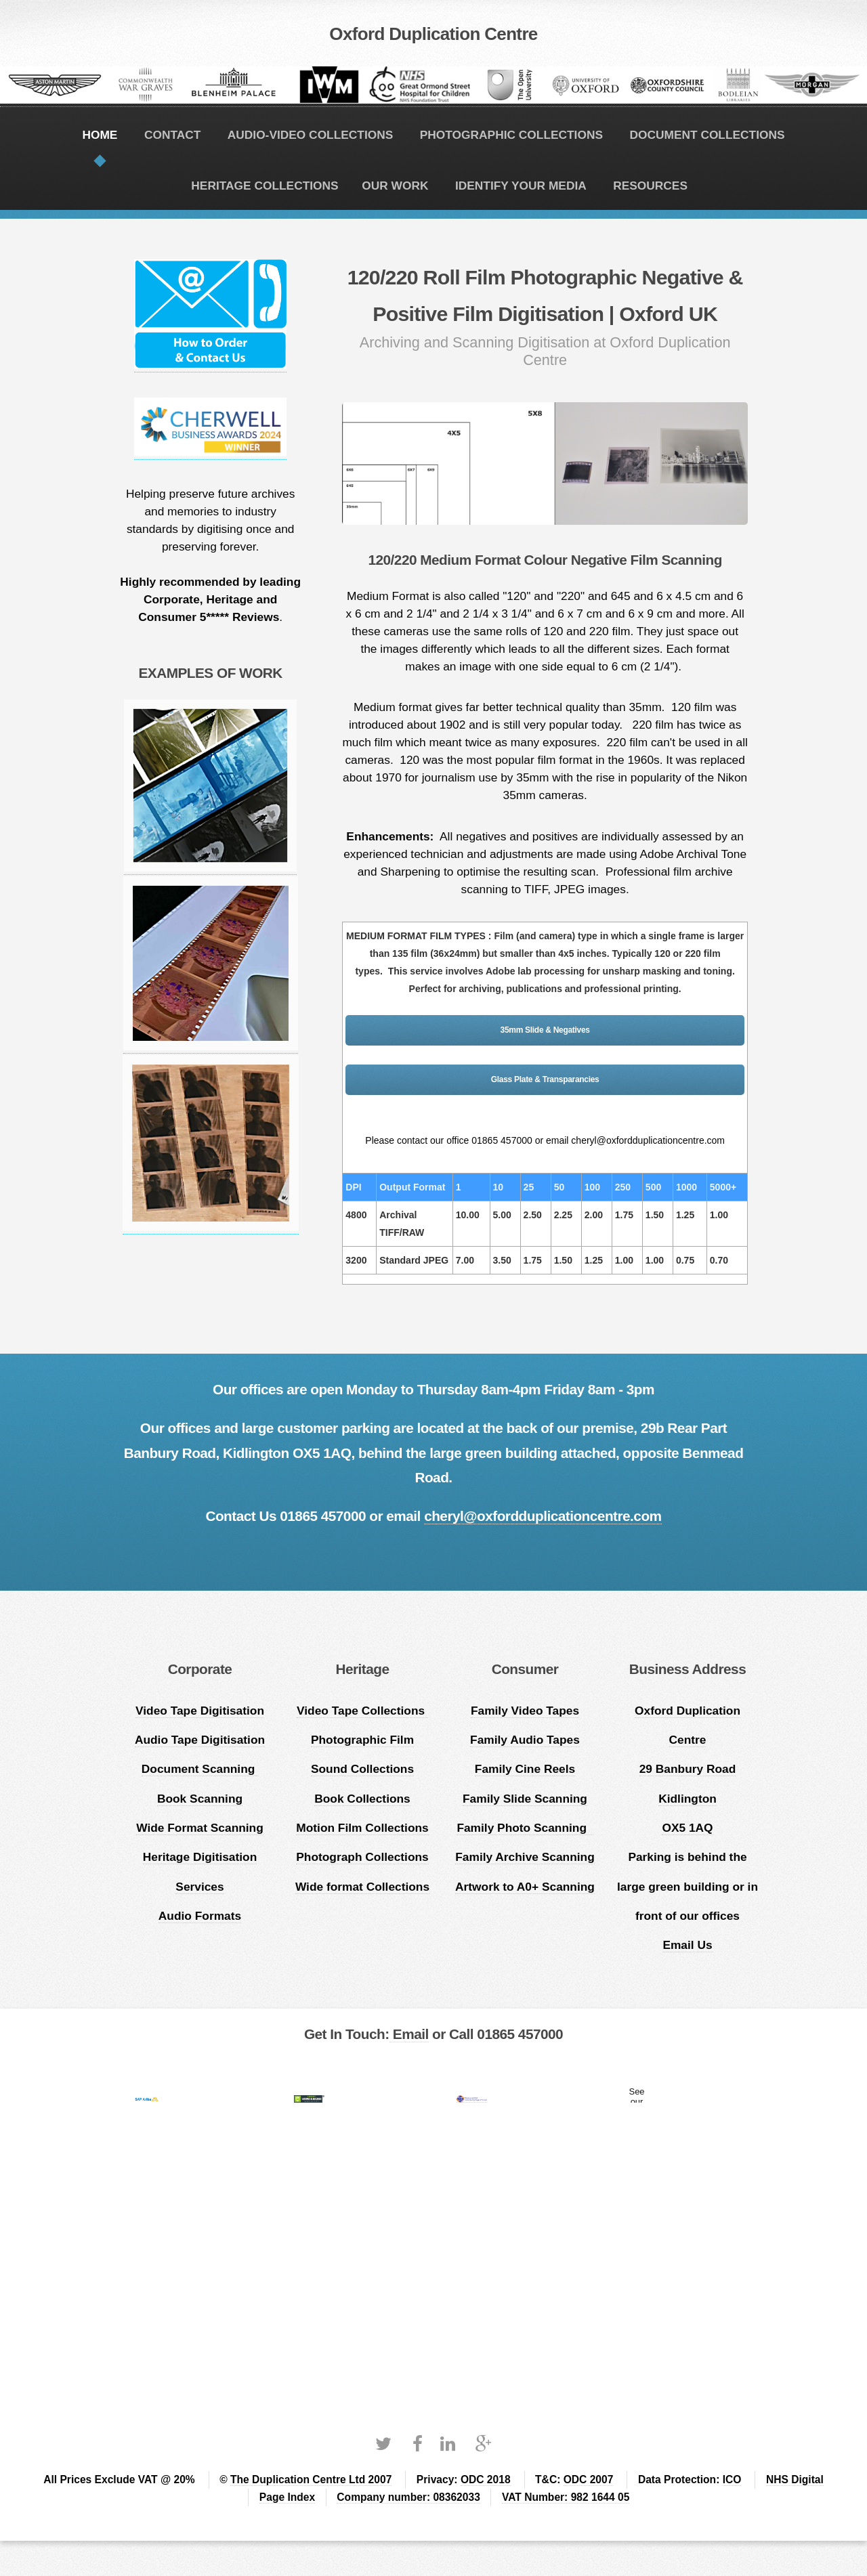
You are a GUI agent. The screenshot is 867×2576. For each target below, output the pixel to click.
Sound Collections (362, 1769)
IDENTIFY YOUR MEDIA (521, 185)
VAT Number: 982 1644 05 (565, 2497)
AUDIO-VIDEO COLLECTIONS (311, 135)
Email (409, 2034)
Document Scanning (200, 1769)
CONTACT (172, 135)
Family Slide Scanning (525, 1798)
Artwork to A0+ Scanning (525, 1886)
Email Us (687, 1945)
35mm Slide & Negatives (545, 1030)
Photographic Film (362, 1739)
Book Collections (362, 1798)
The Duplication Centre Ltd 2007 (311, 2479)
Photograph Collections (362, 1857)
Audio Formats (199, 1916)
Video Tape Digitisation (199, 1710)
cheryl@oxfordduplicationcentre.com (542, 1516)
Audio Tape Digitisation (200, 1739)
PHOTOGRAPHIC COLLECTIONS (511, 135)
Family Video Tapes (525, 1710)
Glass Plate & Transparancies (545, 1079)
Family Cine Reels (525, 1769)
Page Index (287, 2497)
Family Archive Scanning (524, 1857)
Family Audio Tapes (525, 1739)
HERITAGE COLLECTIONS (264, 185)
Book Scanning (199, 1798)
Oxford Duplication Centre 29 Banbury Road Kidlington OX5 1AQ (687, 1769)
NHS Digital (795, 2479)
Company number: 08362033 (408, 2497)
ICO (732, 2479)
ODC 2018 (486, 2479)
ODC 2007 (589, 2479)
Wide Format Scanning (199, 1827)
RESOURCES (650, 185)
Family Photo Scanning (525, 1827)
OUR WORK (395, 185)
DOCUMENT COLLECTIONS (706, 135)
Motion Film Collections (362, 1827)
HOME (99, 135)
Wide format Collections (362, 1886)
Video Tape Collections (362, 1710)
